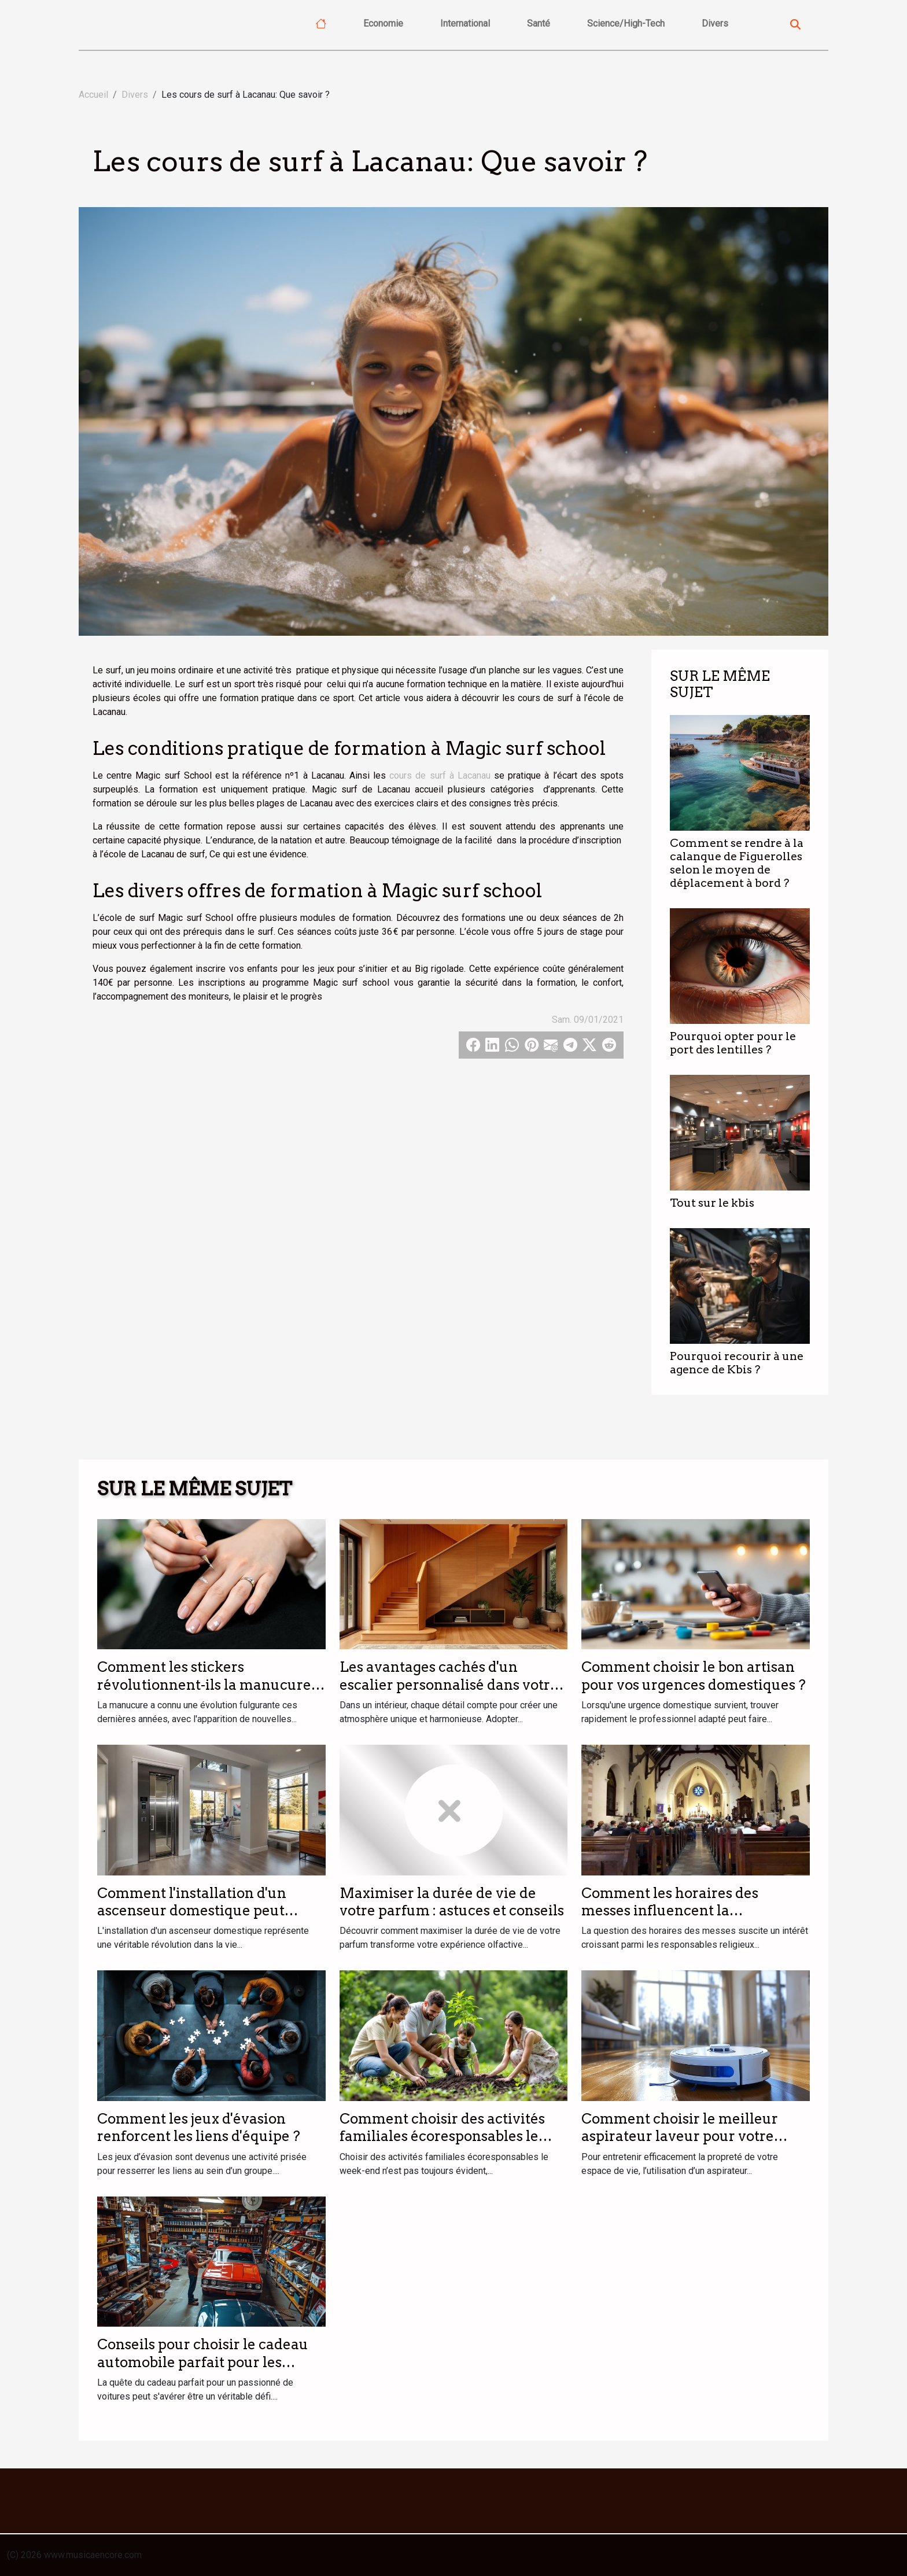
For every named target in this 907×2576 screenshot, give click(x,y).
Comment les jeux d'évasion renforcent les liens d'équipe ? (198, 2127)
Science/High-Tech (626, 23)
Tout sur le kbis (712, 1203)
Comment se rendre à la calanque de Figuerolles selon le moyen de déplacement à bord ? (736, 863)
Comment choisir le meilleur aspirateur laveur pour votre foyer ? (679, 2136)
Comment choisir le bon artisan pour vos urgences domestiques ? (693, 1676)
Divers (715, 23)
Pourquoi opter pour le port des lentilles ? (733, 1043)
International (465, 23)
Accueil (93, 94)
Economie (383, 23)
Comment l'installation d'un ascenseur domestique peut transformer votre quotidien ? (198, 1911)
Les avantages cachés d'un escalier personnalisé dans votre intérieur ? (449, 1685)
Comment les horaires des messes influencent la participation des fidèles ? (669, 1911)
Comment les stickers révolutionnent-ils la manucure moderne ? (204, 1685)
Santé (538, 23)
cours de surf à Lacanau (440, 775)
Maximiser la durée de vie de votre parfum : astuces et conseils (452, 1902)
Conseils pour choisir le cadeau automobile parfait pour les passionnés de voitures (202, 2362)
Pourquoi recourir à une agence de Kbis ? (736, 1363)
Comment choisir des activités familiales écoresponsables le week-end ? (442, 2136)
